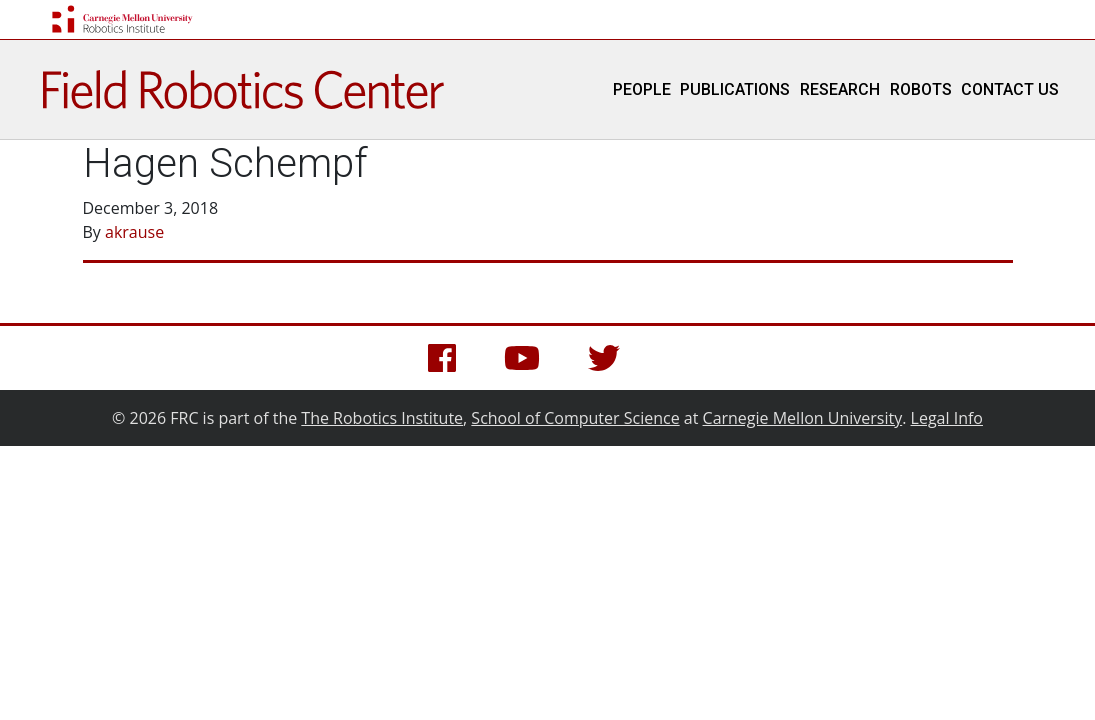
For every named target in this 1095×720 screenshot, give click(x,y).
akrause (134, 232)
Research (840, 89)
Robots (921, 89)
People (642, 89)
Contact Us (1010, 89)
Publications (735, 89)
